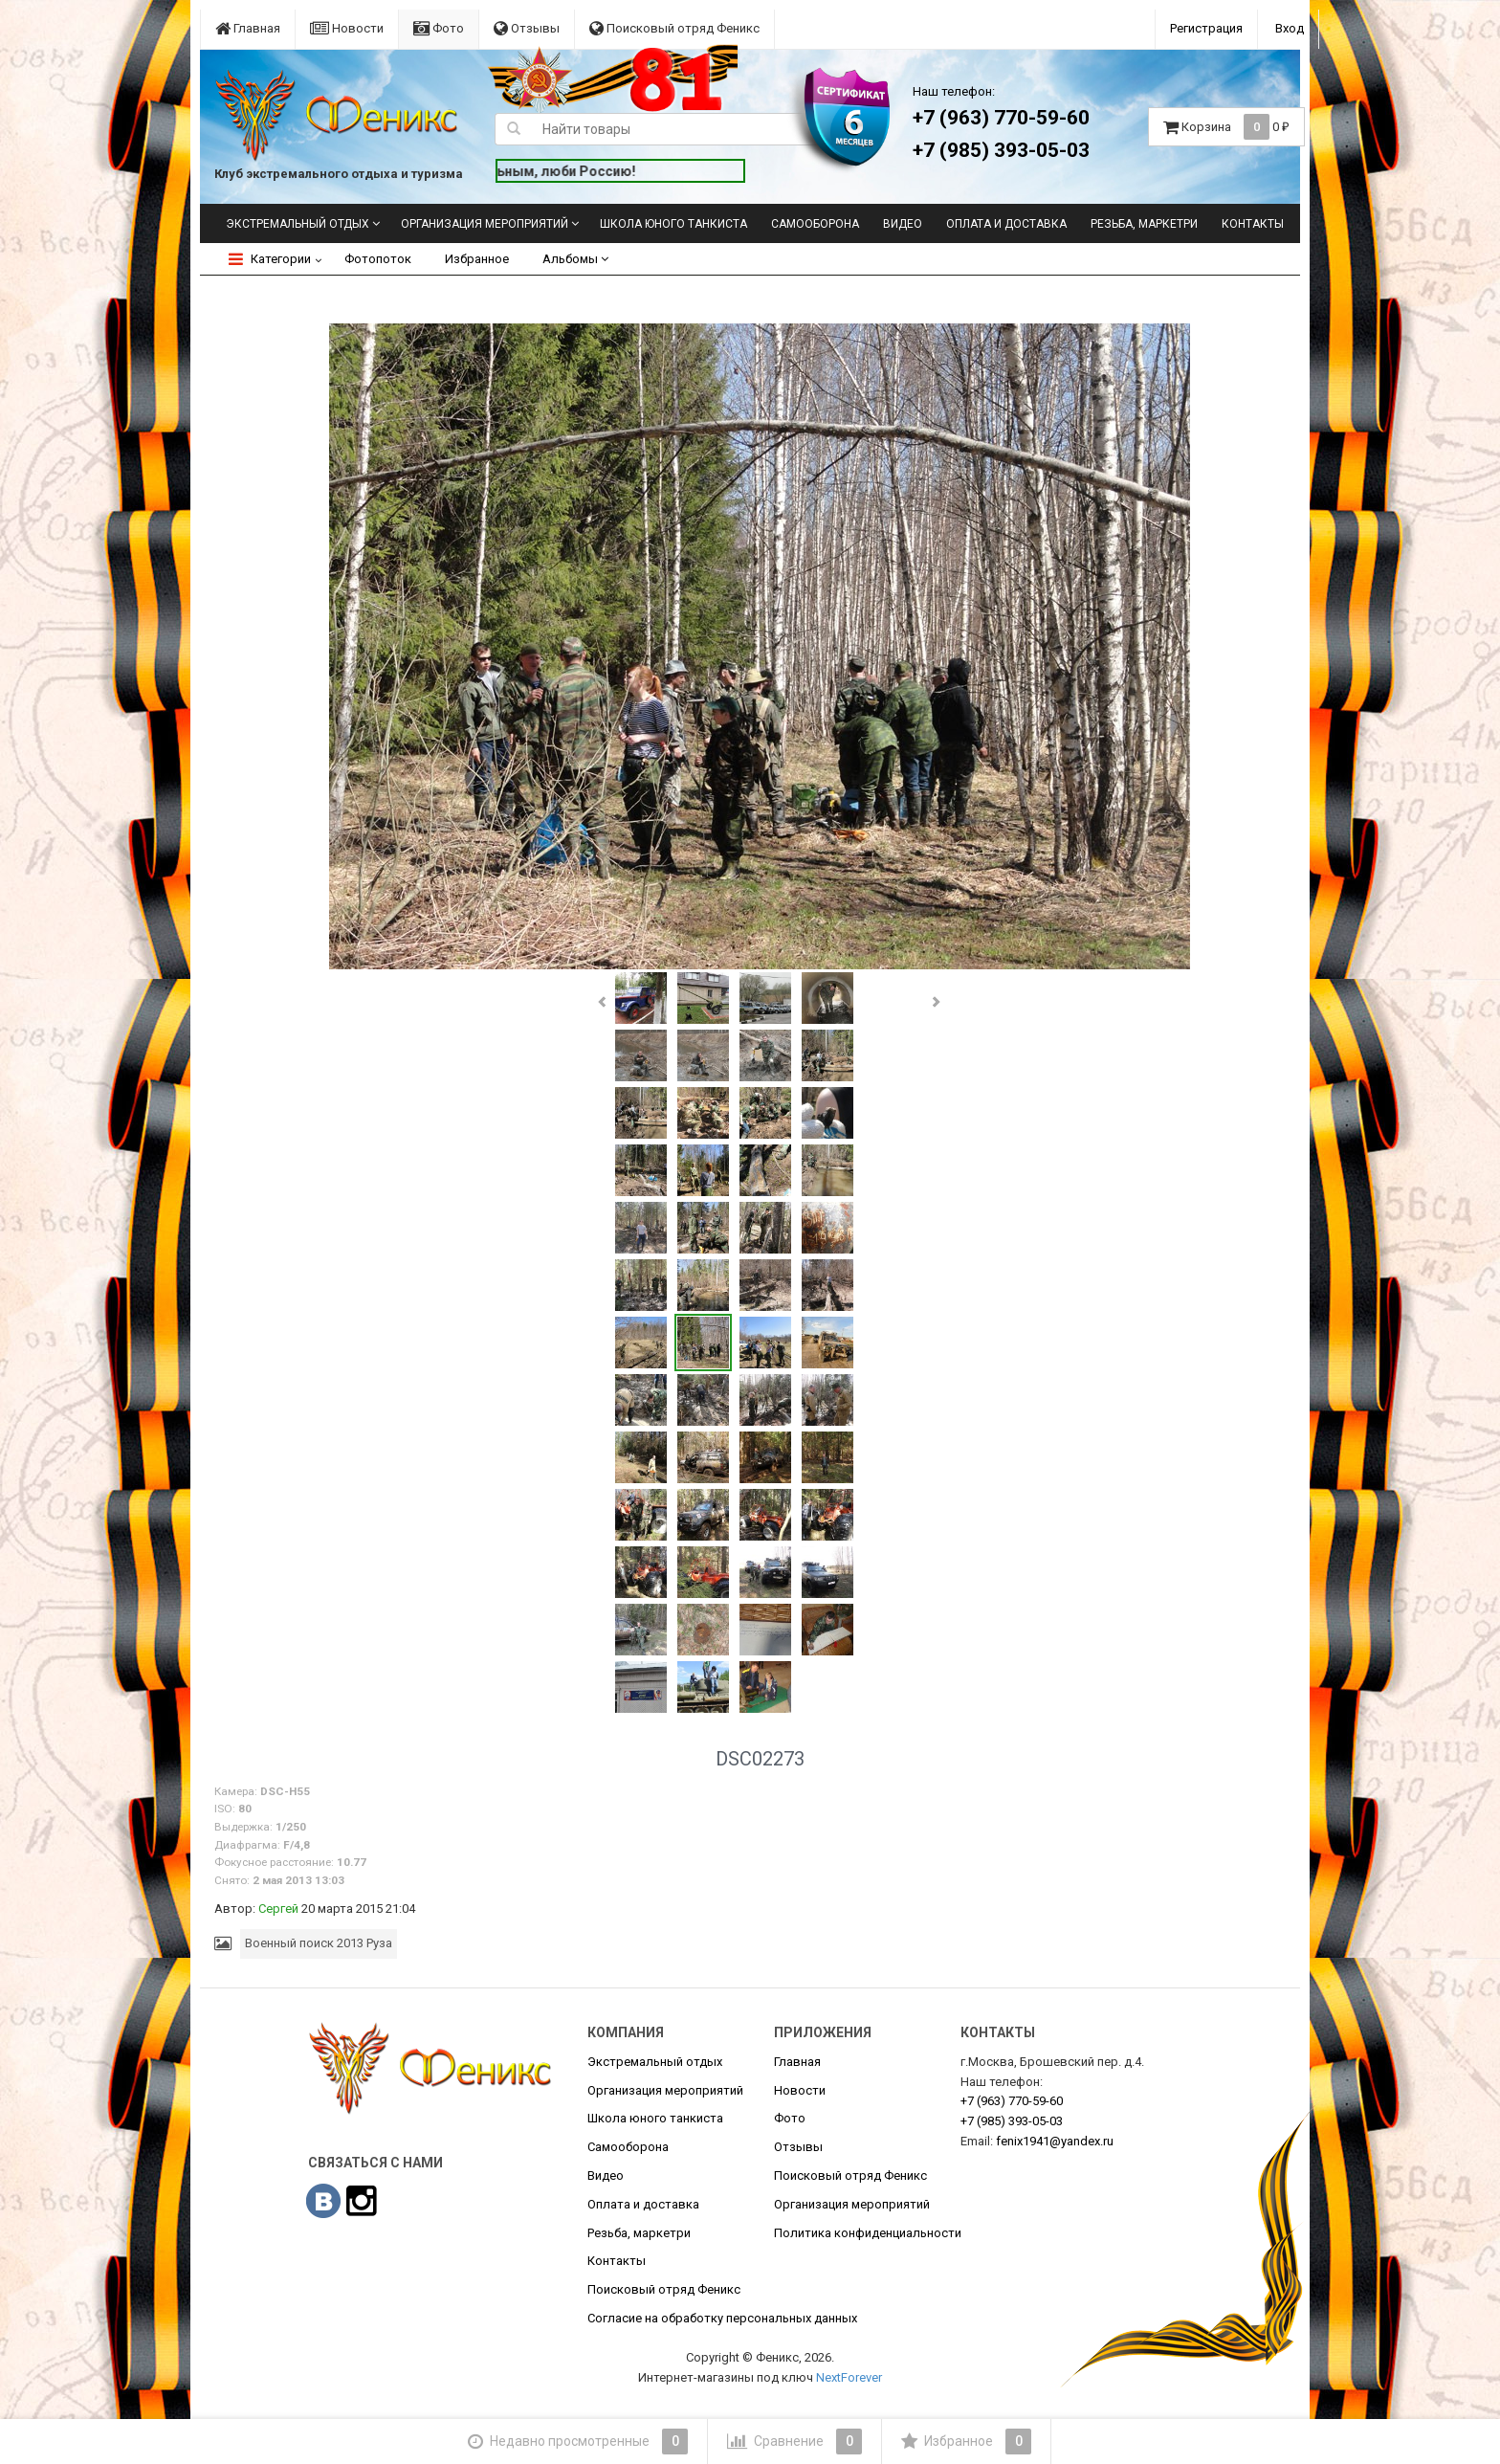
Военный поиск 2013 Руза (318, 1943)
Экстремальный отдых (297, 224)
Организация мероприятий (484, 224)
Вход (1289, 28)
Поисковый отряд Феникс (674, 28)
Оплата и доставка (1006, 224)
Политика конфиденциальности (867, 2233)
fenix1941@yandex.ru (1055, 2141)
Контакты (1253, 224)
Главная (247, 28)
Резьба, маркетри (1144, 224)
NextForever (849, 2377)
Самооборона (815, 224)
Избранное (477, 259)
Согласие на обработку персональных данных (722, 2318)
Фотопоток (377, 259)
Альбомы (575, 259)
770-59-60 (1011, 2101)
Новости (347, 28)
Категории (270, 259)
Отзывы (527, 28)
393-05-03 (1011, 2121)
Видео (902, 224)
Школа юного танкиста (673, 224)
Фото (438, 28)
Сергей (278, 1908)
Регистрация (1206, 28)
